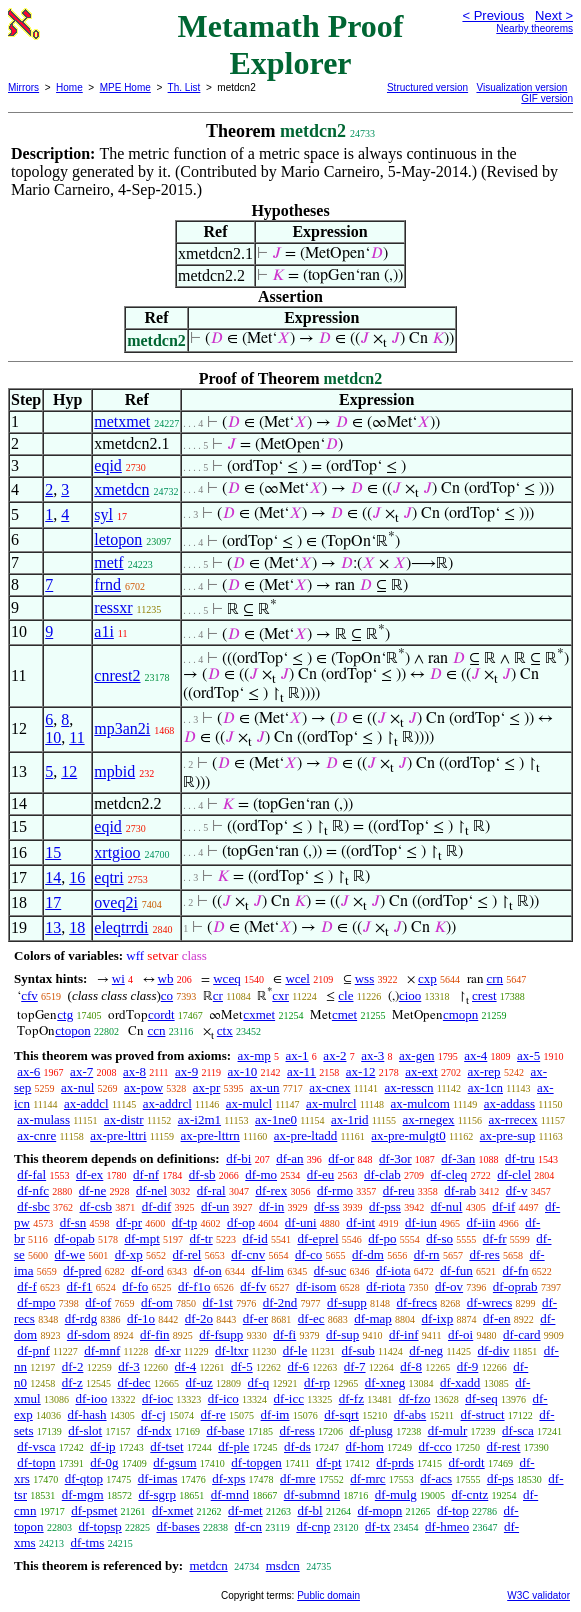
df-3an (458, 1158)
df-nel (151, 1190)
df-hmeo (447, 1526)
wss (365, 978)
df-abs (410, 1414)
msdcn (283, 1565)
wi (118, 978)
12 (69, 771)
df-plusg (371, 1430)
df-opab (74, 1238)
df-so (439, 1238)
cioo (410, 995)
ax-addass (509, 1103)
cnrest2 (117, 675)
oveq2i (116, 902)
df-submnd (312, 1494)
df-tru (520, 1158)
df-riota (385, 1286)
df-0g (104, 1462)
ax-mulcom (420, 1103)
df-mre (297, 1478)
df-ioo (91, 1398)
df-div (494, 1350)
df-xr (168, 1350)
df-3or (395, 1158)
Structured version (427, 87)
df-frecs (417, 1302)
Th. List (184, 87)
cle (345, 995)
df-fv (253, 1286)
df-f (27, 1286)
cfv (29, 995)
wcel (297, 978)
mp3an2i (122, 728)
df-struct (483, 1414)
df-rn (427, 1254)
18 (77, 927)
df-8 (411, 1366)
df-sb (202, 1174)
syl (103, 514)
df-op (241, 1222)
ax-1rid (350, 1119)
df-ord (147, 1270)
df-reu (399, 1190)
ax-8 (134, 1071)
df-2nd (280, 1302)
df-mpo (36, 1302)
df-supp (347, 1302)
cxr (280, 995)
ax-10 (243, 1071)
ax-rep (483, 1071)
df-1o (141, 1318)
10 (53, 737)
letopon (118, 539)
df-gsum (174, 1462)
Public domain (328, 1595)
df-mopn (379, 1510)
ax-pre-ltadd (306, 1135)
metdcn (208, 1565)
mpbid (114, 771)
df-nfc (33, 1190)
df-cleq (449, 1174)
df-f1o (194, 1286)
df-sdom (88, 1334)
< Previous (493, 15)
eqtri (108, 877)
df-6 (298, 1366)
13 (53, 927)
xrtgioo (117, 852)
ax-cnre (36, 1135)
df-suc (330, 1270)
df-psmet (94, 1510)
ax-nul (77, 1087)
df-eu (320, 1174)
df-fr (495, 1238)
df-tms (87, 1542)
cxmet (259, 1014)
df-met (245, 1510)
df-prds (395, 1462)
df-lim (267, 1270)
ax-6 (28, 1071)
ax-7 (81, 1071)
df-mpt (141, 1238)
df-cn (248, 1526)
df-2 (73, 1366)
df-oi (460, 1334)
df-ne (92, 1190)
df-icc (289, 1398)
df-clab (382, 1174)
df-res (484, 1254)
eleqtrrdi (121, 927)
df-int (360, 1222)
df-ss (326, 1206)
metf (108, 562)
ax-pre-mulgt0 (408, 1135)
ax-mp (254, 1055)
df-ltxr (231, 1350)
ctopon (72, 1030)
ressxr (113, 607)
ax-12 (361, 1071)
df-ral (211, 1190)
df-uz (198, 1382)
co (167, 995)
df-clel (514, 1174)
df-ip (102, 1446)
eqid (108, 465)
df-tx (377, 1526)
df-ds (297, 1446)
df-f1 (80, 1286)
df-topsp (99, 1526)
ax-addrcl (167, 1103)
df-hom (365, 1446)
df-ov (449, 1286)
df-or (341, 1158)
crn (495, 978)
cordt (161, 1014)
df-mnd (230, 1494)
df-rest (504, 1446)
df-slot (85, 1430)
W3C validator (538, 1595)
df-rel (187, 1254)
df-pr (129, 1222)
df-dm (368, 1254)
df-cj (153, 1414)
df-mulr (448, 1430)
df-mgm (83, 1494)
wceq (226, 978)
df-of (98, 1302)
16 (77, 877)
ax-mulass (43, 1119)
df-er (255, 1318)
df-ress (296, 1430)
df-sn (73, 1222)
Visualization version (521, 87)
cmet (344, 1014)
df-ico (223, 1398)
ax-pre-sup (508, 1135)
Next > (554, 15)
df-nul (447, 1206)
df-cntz (469, 1494)
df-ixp (438, 1318)
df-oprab (515, 1286)
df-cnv (248, 1254)
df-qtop (84, 1478)
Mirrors (23, 87)
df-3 (129, 1366)
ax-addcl (86, 1103)
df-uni (301, 1222)
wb (166, 978)
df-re (213, 1414)
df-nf (146, 1174)
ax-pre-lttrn (210, 1135)
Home (69, 87)
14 (53, 877)
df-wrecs (489, 1302)
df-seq (481, 1398)
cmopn (460, 1014)
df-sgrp (157, 1494)
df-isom (316, 1286)
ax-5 (528, 1055)
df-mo (261, 1174)
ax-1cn (485, 1087)
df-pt (328, 1462)
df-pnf (33, 1350)
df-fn (516, 1270)
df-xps (228, 1478)
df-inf (404, 1334)
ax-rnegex (429, 1119)
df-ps (500, 1478)
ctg (65, 1014)
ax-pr (206, 1087)
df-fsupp (221, 1334)
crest (484, 995)
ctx (225, 1030)
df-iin (481, 1222)
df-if (503, 1206)
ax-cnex (329, 1087)
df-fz (351, 1398)
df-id (254, 1238)
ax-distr (124, 1119)
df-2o (199, 1318)
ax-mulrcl (331, 1103)
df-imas (158, 1478)
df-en (496, 1318)
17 (53, 902)
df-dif (157, 1206)
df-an (289, 1158)
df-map (373, 1318)
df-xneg (385, 1382)
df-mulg (396, 1494)
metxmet (122, 421)
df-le (295, 1350)
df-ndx (154, 1430)
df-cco (435, 1446)
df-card (522, 1334)
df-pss (385, 1206)
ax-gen (416, 1055)
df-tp (184, 1222)
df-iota (393, 1270)
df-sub (358, 1350)
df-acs (436, 1478)
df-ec (311, 1318)
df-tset (166, 1446)
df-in (271, 1206)
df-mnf (102, 1350)
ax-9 (186, 1071)
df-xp (129, 1254)
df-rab (460, 1190)
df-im (275, 1414)
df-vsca (36, 1446)
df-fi (284, 1334)
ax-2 (334, 1055)
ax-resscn (409, 1087)
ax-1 (297, 1055)
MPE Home (125, 87)
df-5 (242, 1366)
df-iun (421, 1222)
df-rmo (335, 1190)
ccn (156, 1030)
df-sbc (33, 1206)
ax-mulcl (249, 1103)
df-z (72, 1382)
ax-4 (475, 1055)
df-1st (218, 1302)
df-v (517, 1190)
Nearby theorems (534, 28)
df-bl (309, 1510)
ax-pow (143, 1087)
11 (76, 737)
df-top (453, 1510)
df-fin (155, 1334)
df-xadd (460, 1382)
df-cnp (313, 1526)
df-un (215, 1206)
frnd (107, 584)
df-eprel (317, 1238)
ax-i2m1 (199, 1119)
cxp (427, 978)
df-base (225, 1430)
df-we (70, 1254)
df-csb (96, 1206)
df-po (382, 1238)
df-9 (468, 1366)
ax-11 (301, 1071)
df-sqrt (341, 1414)
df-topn (36, 1462)
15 (53, 852)
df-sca (518, 1430)
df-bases (177, 1526)
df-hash (87, 1414)
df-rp (317, 1382)
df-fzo (415, 1398)
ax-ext (421, 1071)
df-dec (133, 1382)
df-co (308, 1254)
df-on (208, 1270)
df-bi (238, 1158)
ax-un (265, 1087)
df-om (157, 1302)
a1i (104, 631)
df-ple (233, 1446)
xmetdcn (121, 489)
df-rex (271, 1190)
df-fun (456, 1270)
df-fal (31, 1174)
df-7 (355, 1366)
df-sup (342, 1334)
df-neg (426, 1350)
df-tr (201, 1238)
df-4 (186, 1366)
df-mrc (367, 1478)
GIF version (547, 98)
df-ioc (157, 1398)
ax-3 (372, 1055)
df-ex (89, 1174)
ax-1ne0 (276, 1119)
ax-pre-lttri (118, 1135)
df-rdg (81, 1318)
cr (218, 995)
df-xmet (172, 1510)
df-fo (135, 1286)
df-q (259, 1382)
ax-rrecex (513, 1119)
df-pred (82, 1270)
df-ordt (467, 1462)
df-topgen (256, 1462)
